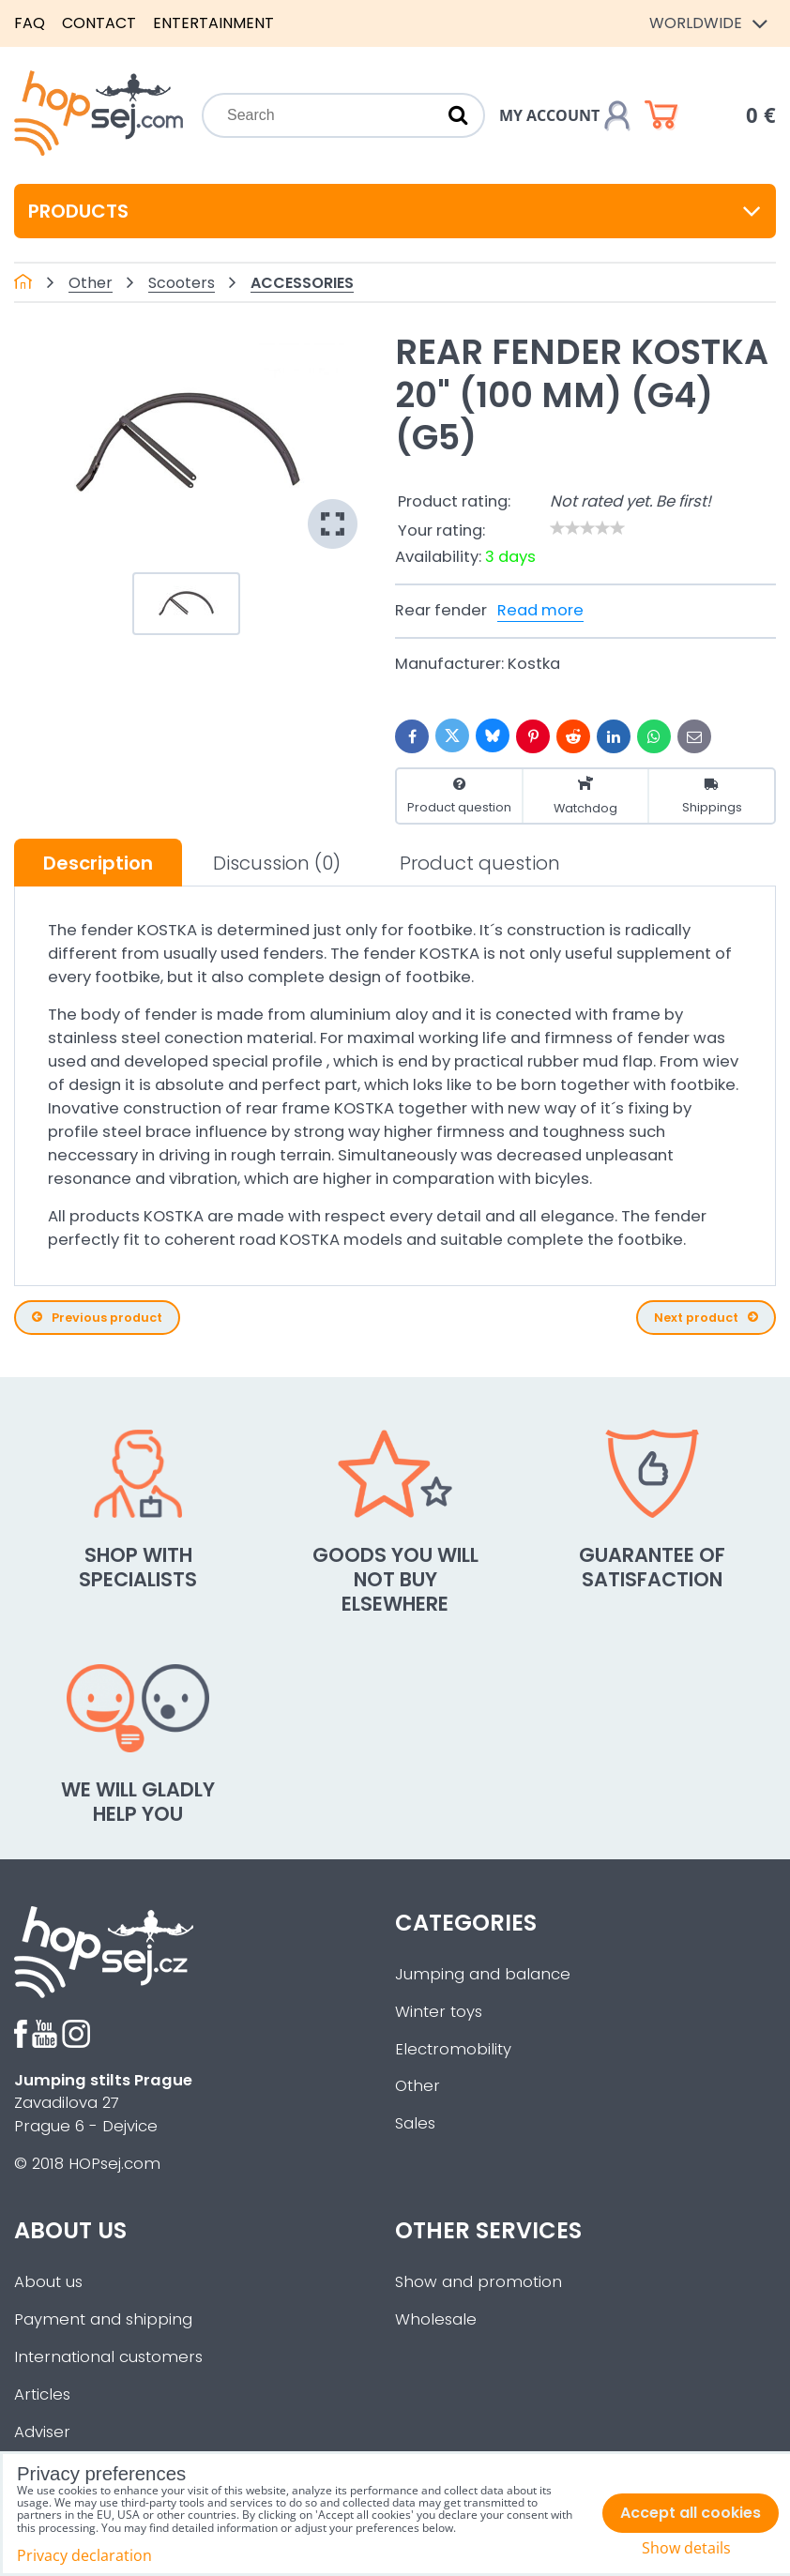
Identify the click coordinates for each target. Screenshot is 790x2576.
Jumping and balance (482, 1974)
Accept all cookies (690, 2512)
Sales (415, 2123)
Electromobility (453, 2049)
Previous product (97, 1318)
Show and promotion (478, 2282)
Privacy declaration (84, 2555)
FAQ (29, 23)
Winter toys (438, 2012)
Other (417, 2086)
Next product (706, 1318)
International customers (108, 2357)
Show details (686, 2548)
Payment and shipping (103, 2319)
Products (395, 211)
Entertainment (213, 23)
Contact (99, 23)
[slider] (587, 528)
